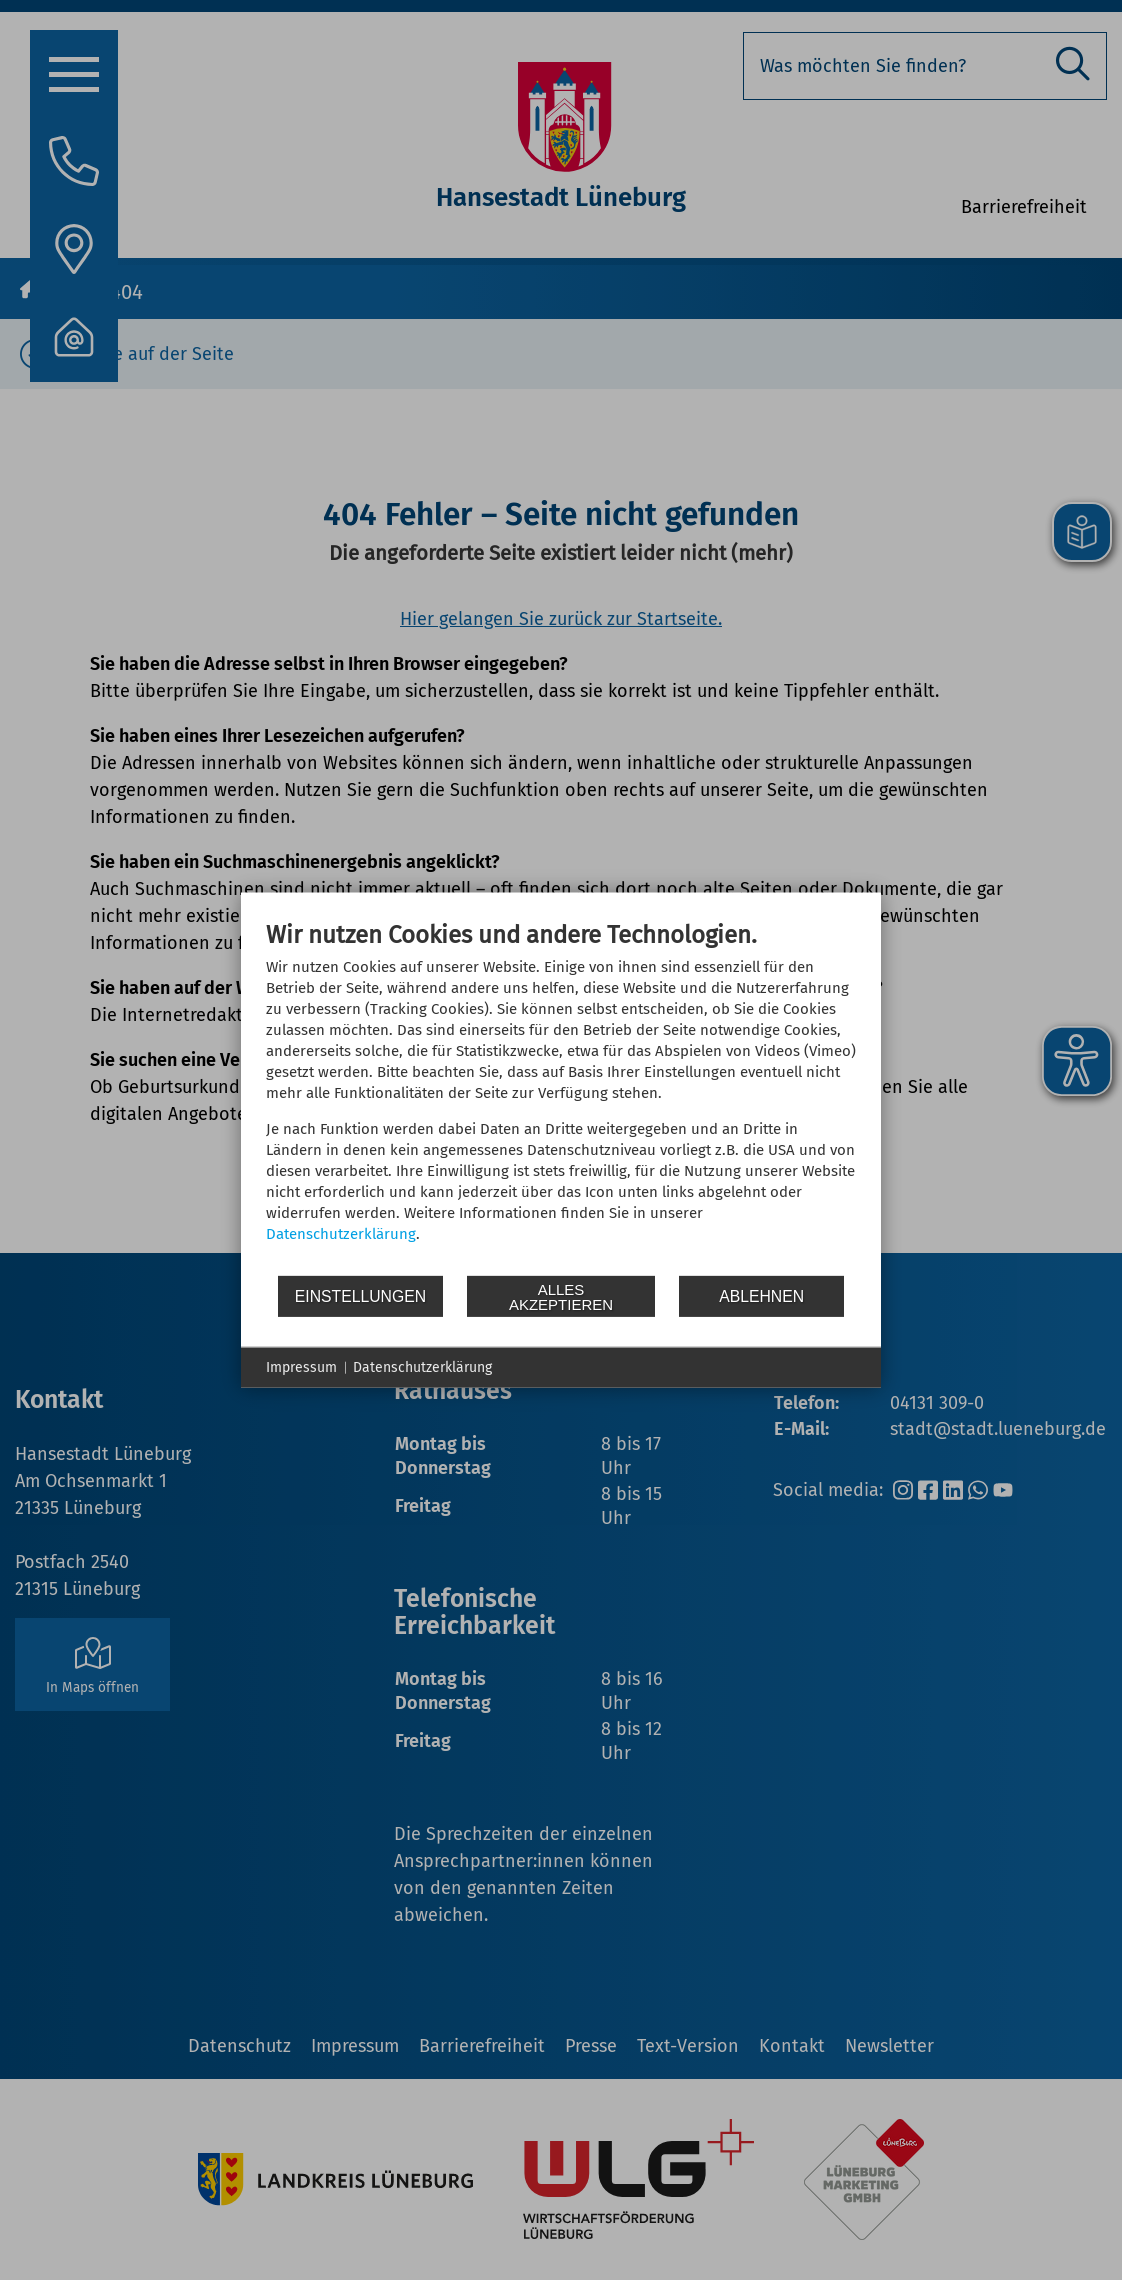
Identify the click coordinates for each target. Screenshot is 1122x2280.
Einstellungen (360, 1295)
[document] (561, 1097)
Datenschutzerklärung (341, 1234)
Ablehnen (761, 1295)
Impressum (301, 1367)
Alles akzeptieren (561, 1296)
